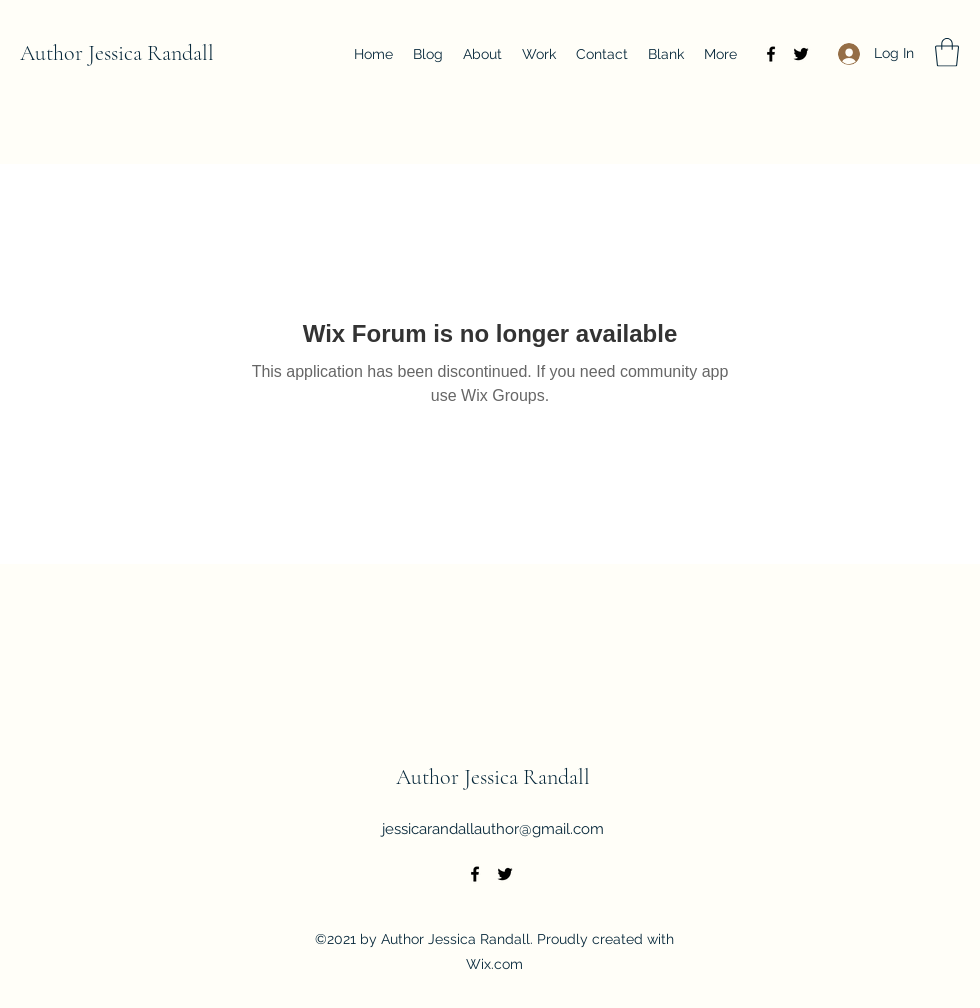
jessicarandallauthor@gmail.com (493, 829)
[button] (947, 52)
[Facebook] (771, 54)
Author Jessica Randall (117, 53)
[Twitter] (801, 54)
